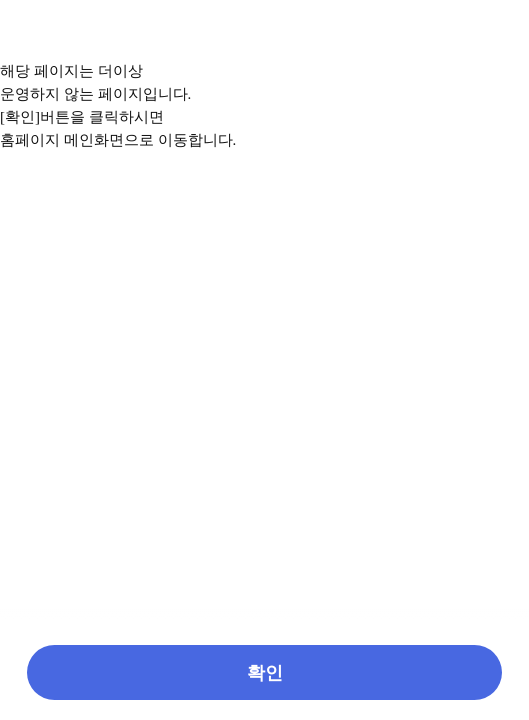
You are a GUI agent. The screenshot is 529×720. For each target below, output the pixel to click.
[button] (264, 672)
